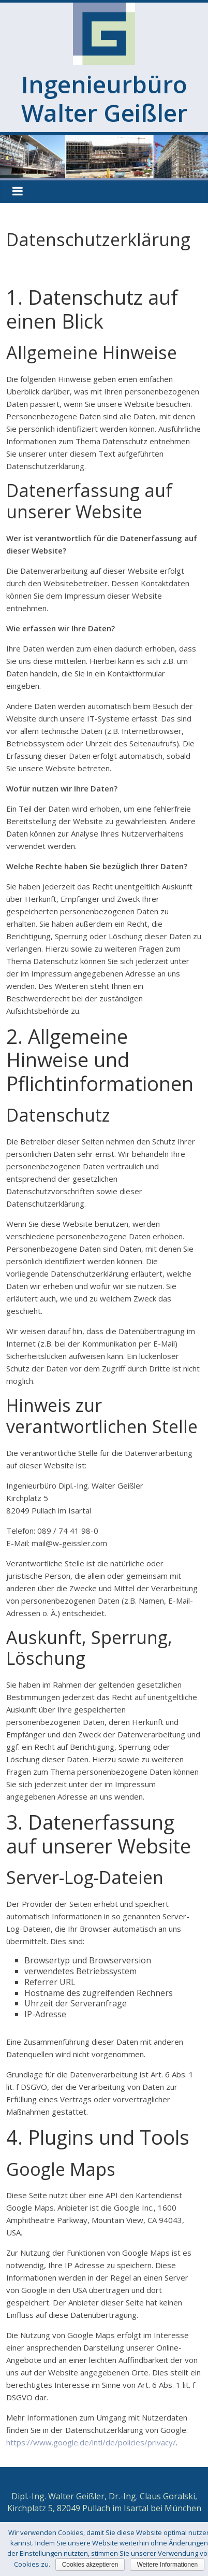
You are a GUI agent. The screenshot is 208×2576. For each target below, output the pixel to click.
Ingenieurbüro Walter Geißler (104, 98)
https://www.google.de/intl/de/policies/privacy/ (91, 2442)
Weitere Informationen (167, 2564)
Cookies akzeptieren (90, 2564)
